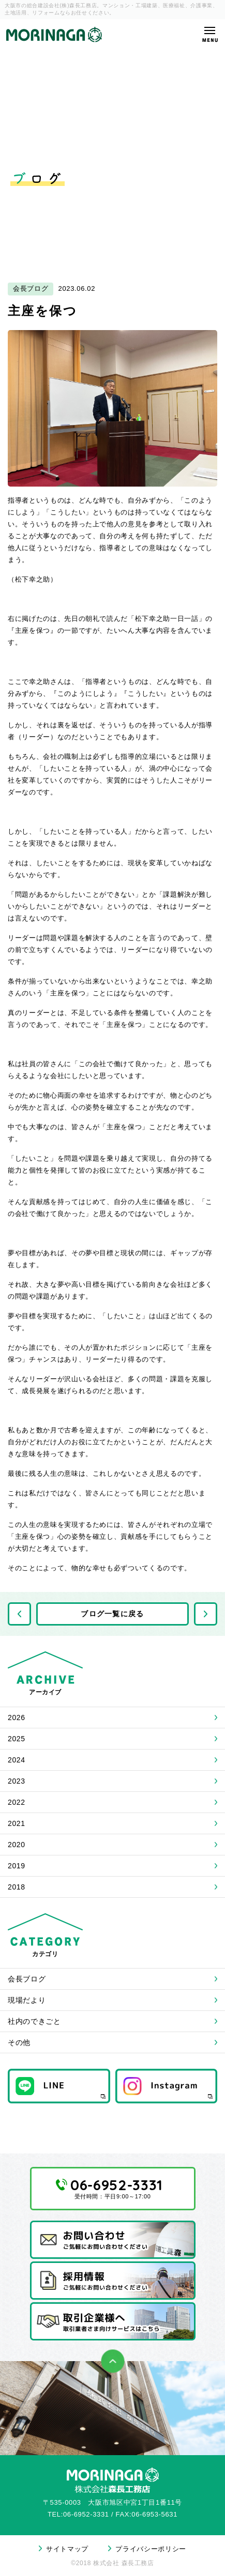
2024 (16, 1760)
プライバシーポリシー (150, 2549)
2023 (16, 1781)
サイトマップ (67, 2549)
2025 (16, 1739)
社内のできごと (34, 2021)
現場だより (27, 2000)
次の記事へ (205, 1614)
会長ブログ (27, 1979)
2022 (16, 1802)
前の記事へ (19, 1614)
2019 (16, 1866)
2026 (16, 1717)
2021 (16, 1823)
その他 (19, 2042)
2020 (16, 1844)
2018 (16, 1887)
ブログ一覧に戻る (112, 1614)
